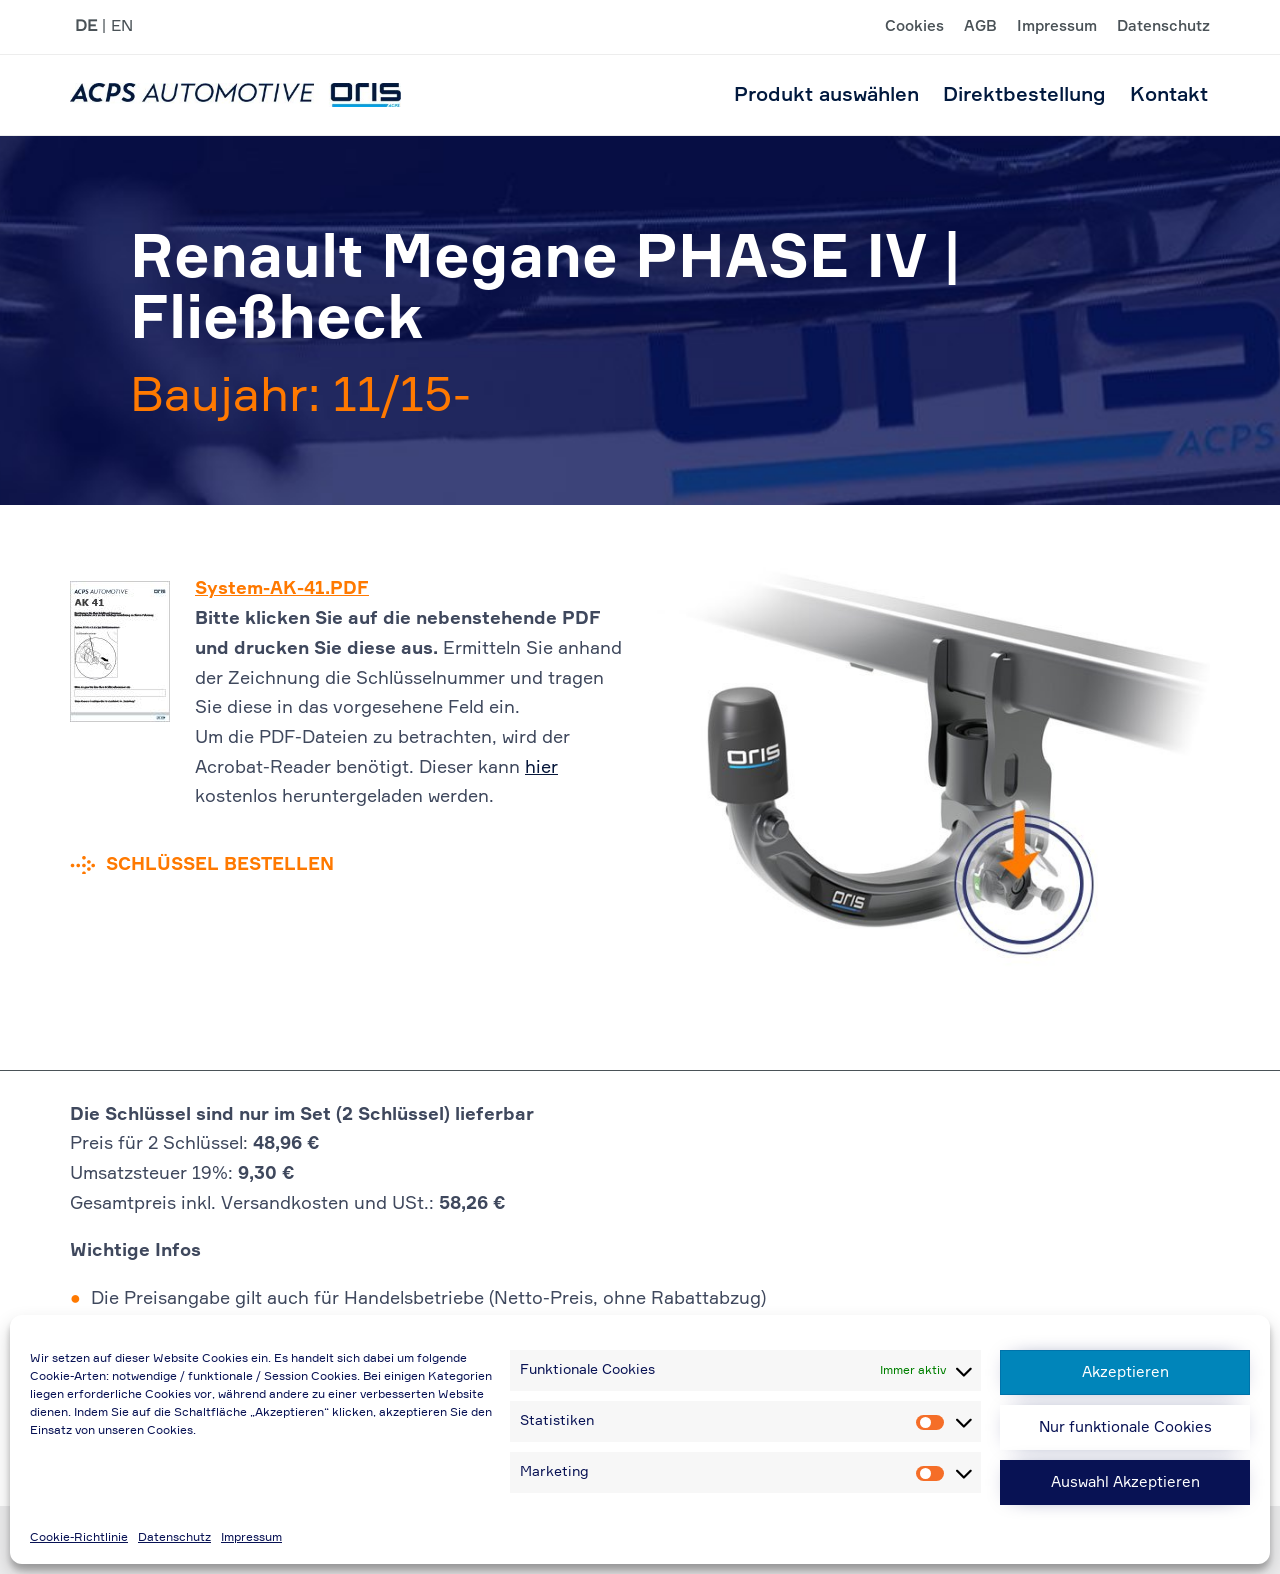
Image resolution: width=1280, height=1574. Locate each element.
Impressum (251, 1538)
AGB (980, 27)
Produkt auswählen (826, 95)
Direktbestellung (1024, 95)
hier (541, 768)
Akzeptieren (1125, 1372)
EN (122, 27)
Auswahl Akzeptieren (1125, 1482)
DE (86, 27)
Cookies (914, 27)
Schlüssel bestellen (220, 865)
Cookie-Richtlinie (79, 1538)
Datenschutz (174, 1538)
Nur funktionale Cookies (1125, 1427)
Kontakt (1169, 95)
